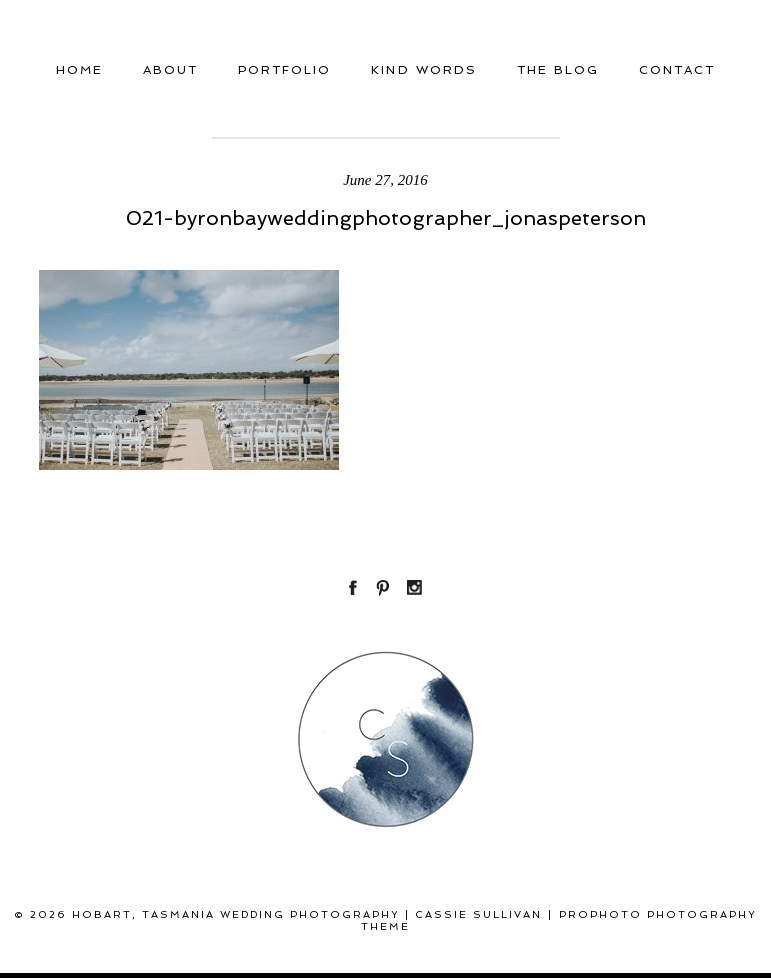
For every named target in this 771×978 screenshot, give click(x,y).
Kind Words (423, 70)
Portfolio (284, 70)
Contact (677, 70)
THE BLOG (558, 70)
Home (79, 70)
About (170, 70)
